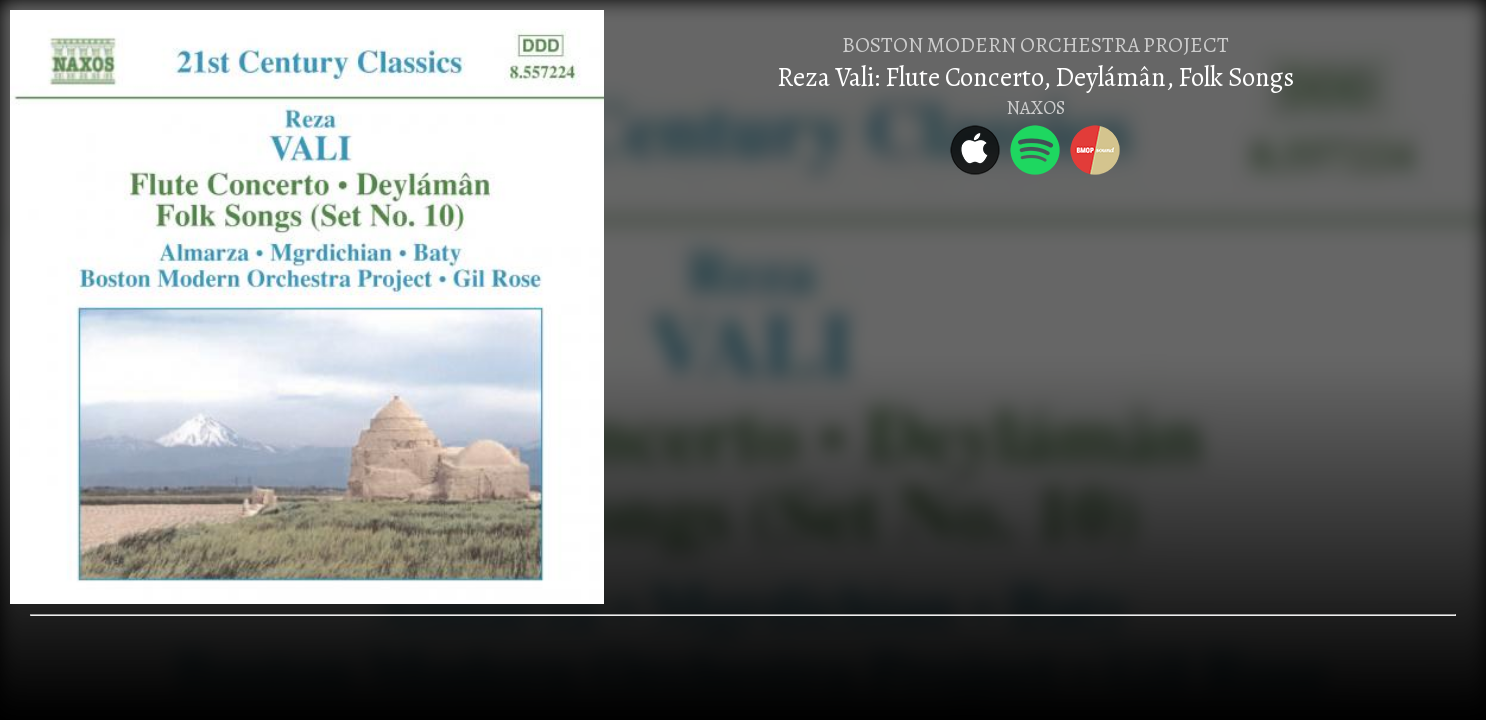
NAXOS (1035, 107)
